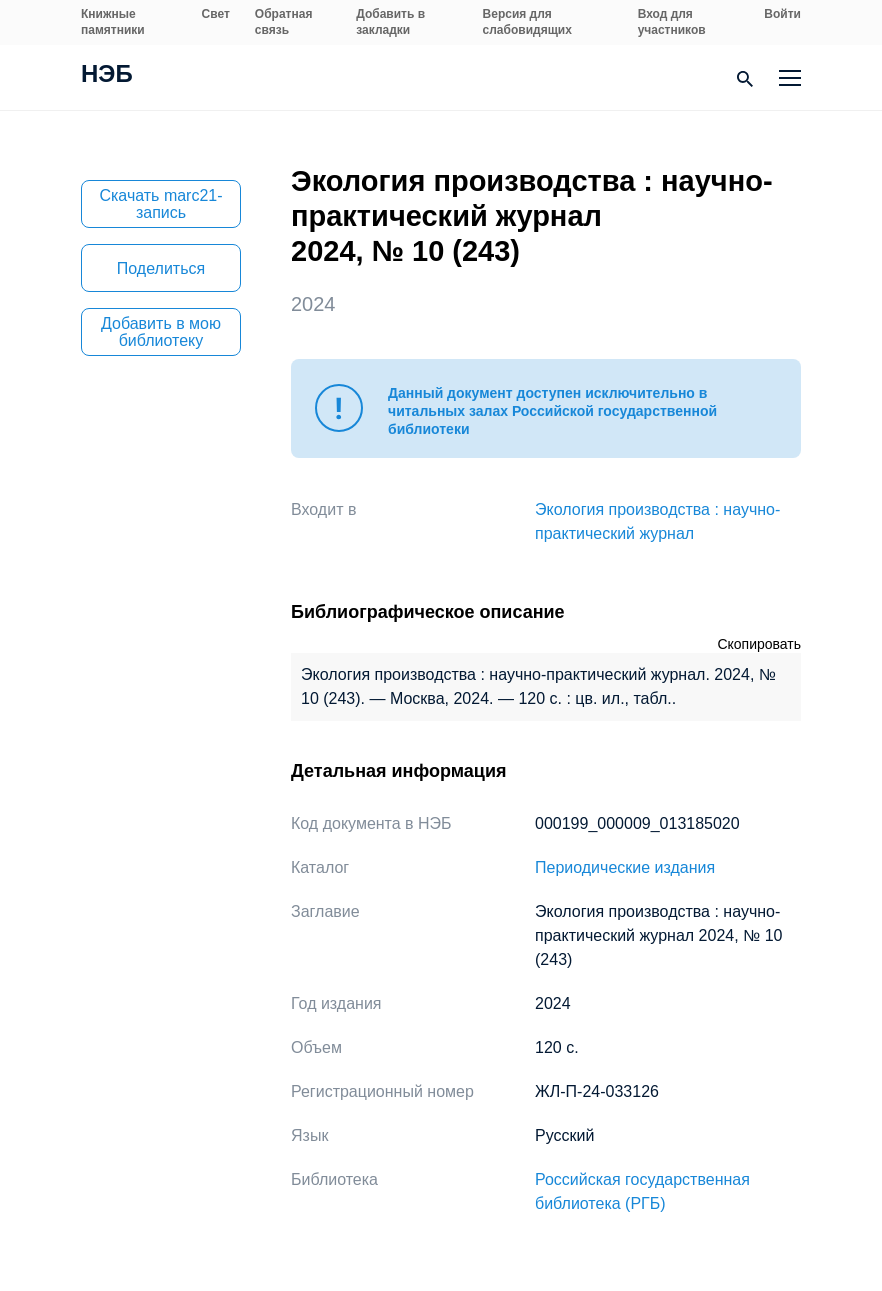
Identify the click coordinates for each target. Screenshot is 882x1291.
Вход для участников (672, 22)
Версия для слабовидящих (527, 22)
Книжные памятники (113, 22)
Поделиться (161, 268)
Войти (782, 14)
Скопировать (759, 644)
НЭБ (107, 76)
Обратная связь (284, 22)
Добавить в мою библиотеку (161, 332)
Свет (216, 14)
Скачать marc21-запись (160, 204)
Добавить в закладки (390, 22)
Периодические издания (625, 867)
